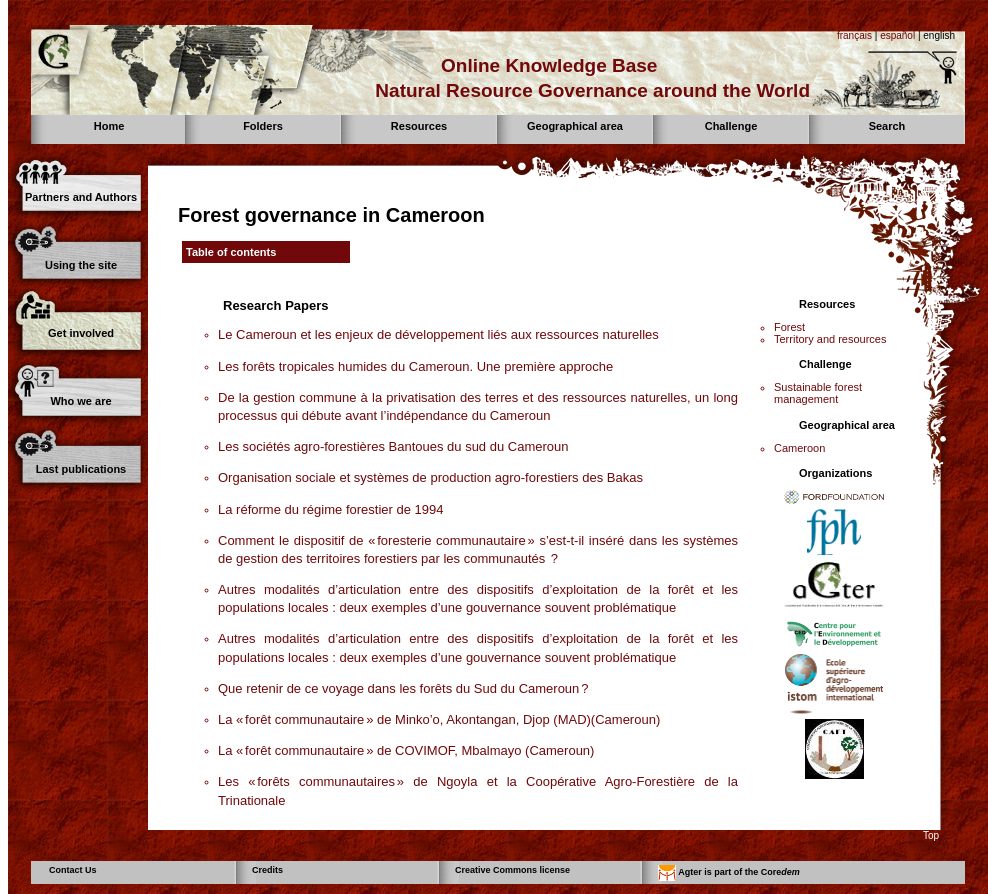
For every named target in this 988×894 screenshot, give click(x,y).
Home (109, 126)
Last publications (81, 469)
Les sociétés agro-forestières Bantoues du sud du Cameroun (393, 446)
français (854, 35)
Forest (789, 327)
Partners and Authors (81, 197)
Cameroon (799, 448)
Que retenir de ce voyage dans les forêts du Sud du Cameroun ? (403, 688)
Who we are (80, 401)
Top (931, 835)
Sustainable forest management (818, 393)
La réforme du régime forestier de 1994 (330, 509)
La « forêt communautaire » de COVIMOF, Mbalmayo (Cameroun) (406, 750)
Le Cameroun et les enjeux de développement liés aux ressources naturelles (438, 334)
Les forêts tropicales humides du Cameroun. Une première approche (415, 366)
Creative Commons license (512, 870)
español (897, 35)
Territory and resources (830, 339)
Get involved (81, 333)
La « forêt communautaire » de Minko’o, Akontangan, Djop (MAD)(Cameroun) (439, 719)
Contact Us (73, 870)
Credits (267, 870)
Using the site (81, 265)
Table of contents (231, 252)
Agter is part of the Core (729, 873)
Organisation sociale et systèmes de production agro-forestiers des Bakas (430, 477)
